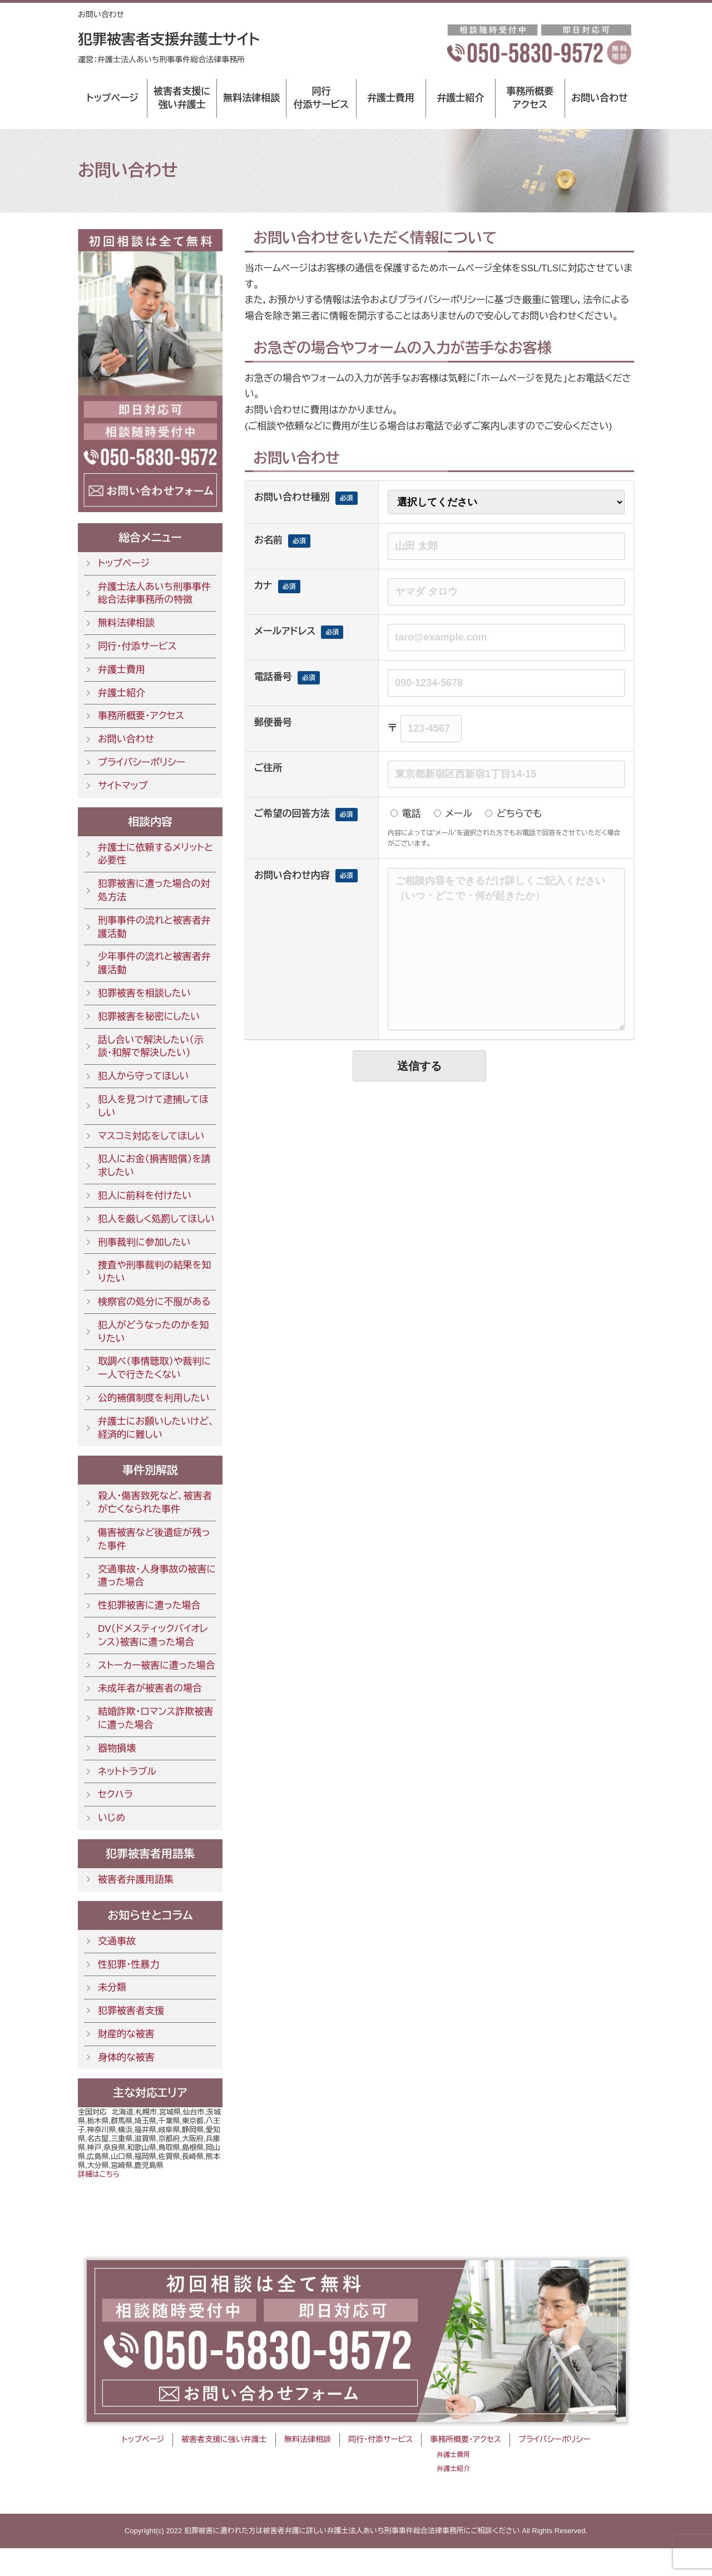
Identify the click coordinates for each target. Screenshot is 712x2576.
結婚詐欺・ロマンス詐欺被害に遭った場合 (155, 1718)
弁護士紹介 (460, 98)
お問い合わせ (599, 98)
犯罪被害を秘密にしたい (149, 1016)
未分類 (112, 1987)
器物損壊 (117, 1748)
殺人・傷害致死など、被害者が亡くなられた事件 (155, 1503)
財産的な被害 (126, 2034)
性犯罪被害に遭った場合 (149, 1605)
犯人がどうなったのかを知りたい (153, 1332)
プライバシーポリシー (141, 762)
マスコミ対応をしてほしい (151, 1136)
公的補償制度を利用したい (154, 1398)
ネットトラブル (127, 1771)
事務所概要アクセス (529, 98)
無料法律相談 (251, 98)
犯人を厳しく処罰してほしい (156, 1219)
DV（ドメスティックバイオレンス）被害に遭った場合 (153, 1635)
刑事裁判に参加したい (144, 1242)
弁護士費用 (390, 98)
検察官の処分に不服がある (154, 1302)
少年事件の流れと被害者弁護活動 (154, 963)
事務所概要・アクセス (141, 716)
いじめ (111, 1818)
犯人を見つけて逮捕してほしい (153, 1106)
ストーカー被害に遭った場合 (156, 1665)
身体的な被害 (126, 2057)
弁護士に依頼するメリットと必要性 (155, 854)
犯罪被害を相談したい (144, 993)
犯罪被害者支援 (131, 2011)
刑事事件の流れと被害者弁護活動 (154, 927)
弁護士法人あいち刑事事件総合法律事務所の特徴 (154, 593)
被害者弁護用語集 (136, 1879)
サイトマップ (122, 786)
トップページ (112, 98)
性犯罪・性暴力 (129, 1964)
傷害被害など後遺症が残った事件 (154, 1539)
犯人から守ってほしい (143, 1076)
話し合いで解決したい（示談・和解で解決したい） (151, 1047)
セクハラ (115, 1794)
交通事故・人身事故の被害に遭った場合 (157, 1576)
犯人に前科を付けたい (144, 1195)
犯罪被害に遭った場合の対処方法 (154, 890)
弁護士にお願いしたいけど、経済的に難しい (156, 1428)
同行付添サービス (321, 98)
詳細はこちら (99, 2174)
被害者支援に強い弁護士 (182, 98)
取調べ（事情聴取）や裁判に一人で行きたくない (154, 1368)
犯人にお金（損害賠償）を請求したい (154, 1166)
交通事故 (117, 1941)
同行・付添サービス (137, 646)
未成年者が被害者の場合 (150, 1688)
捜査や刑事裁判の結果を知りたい (154, 1272)
